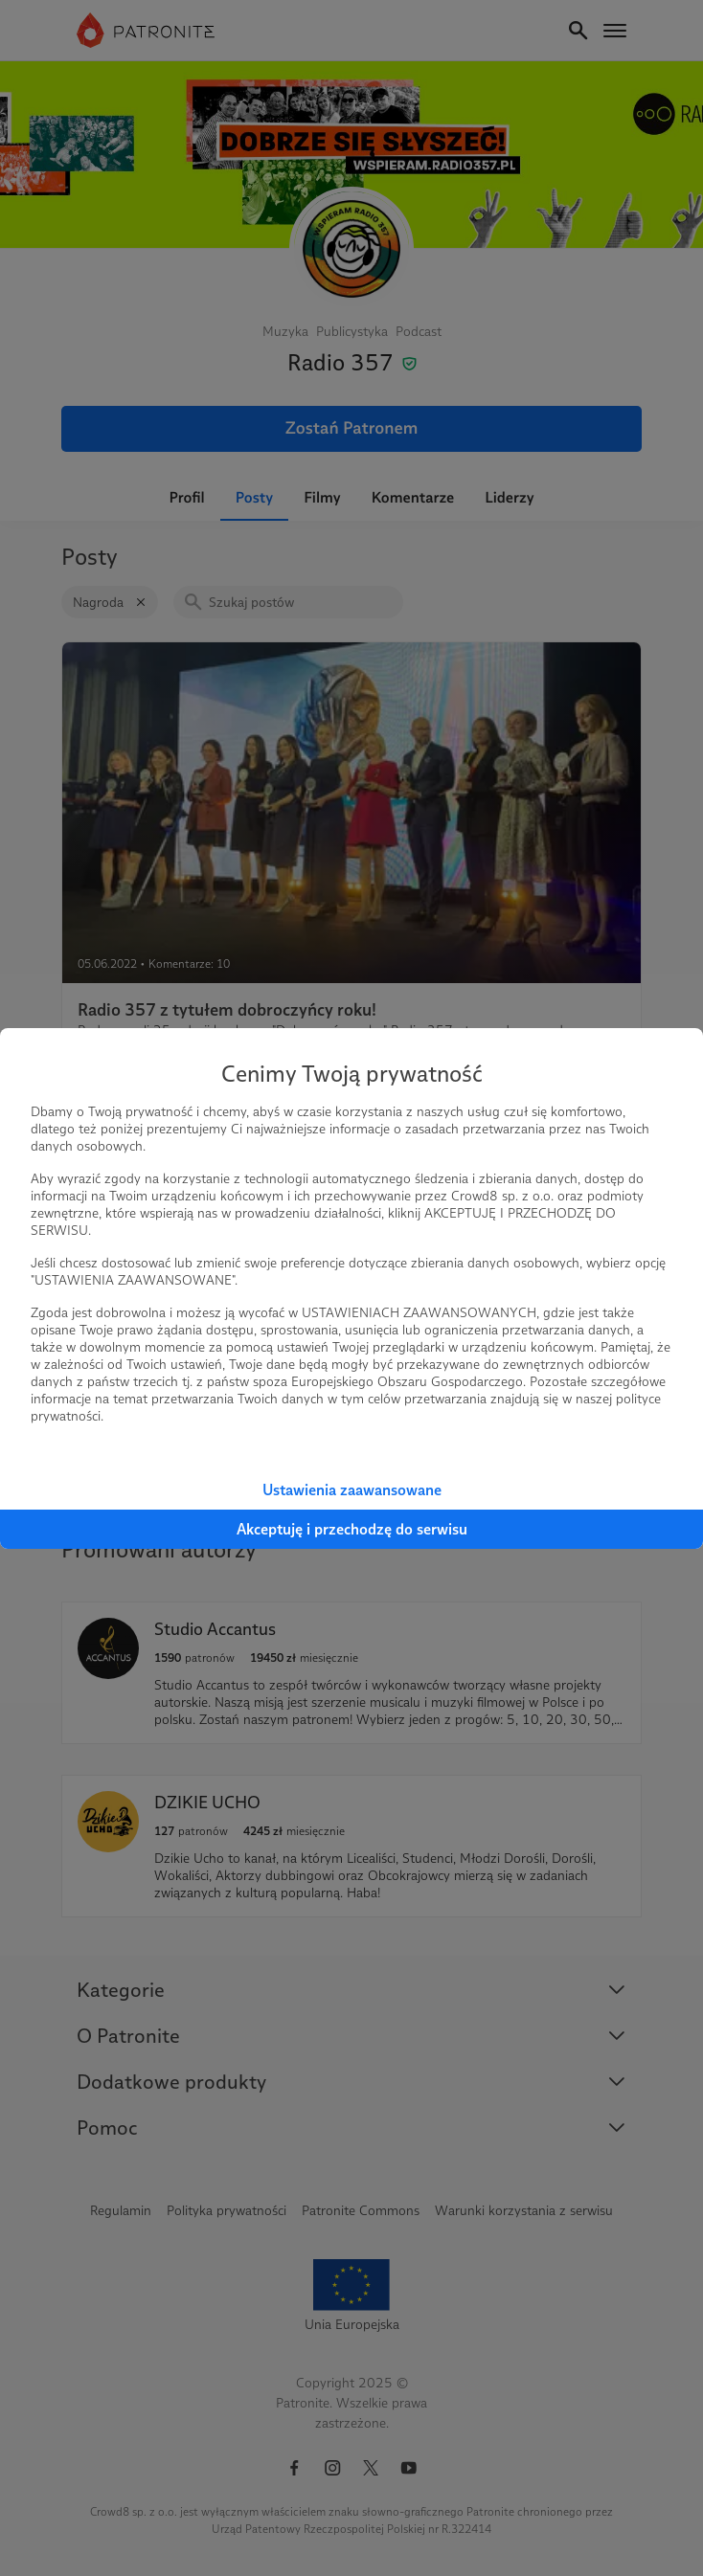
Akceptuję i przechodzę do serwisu (352, 1529)
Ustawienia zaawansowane (352, 1490)
